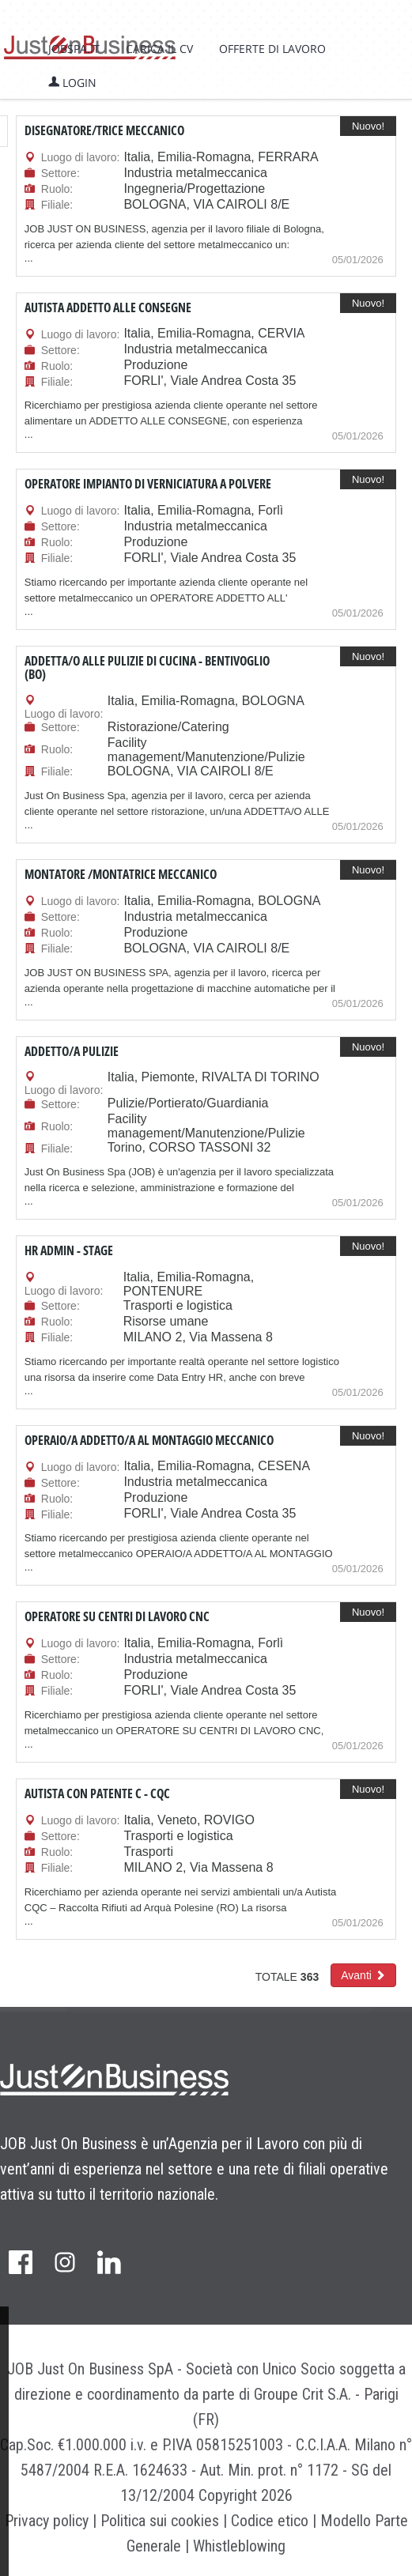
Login (72, 82)
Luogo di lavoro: (80, 157)
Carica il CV (159, 48)
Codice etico (269, 2520)
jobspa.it (74, 48)
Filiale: (57, 204)
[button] (363, 1975)
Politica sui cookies (159, 2520)
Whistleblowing (239, 2545)
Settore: (60, 173)
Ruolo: (57, 189)
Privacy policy (47, 2520)
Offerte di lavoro (272, 48)
